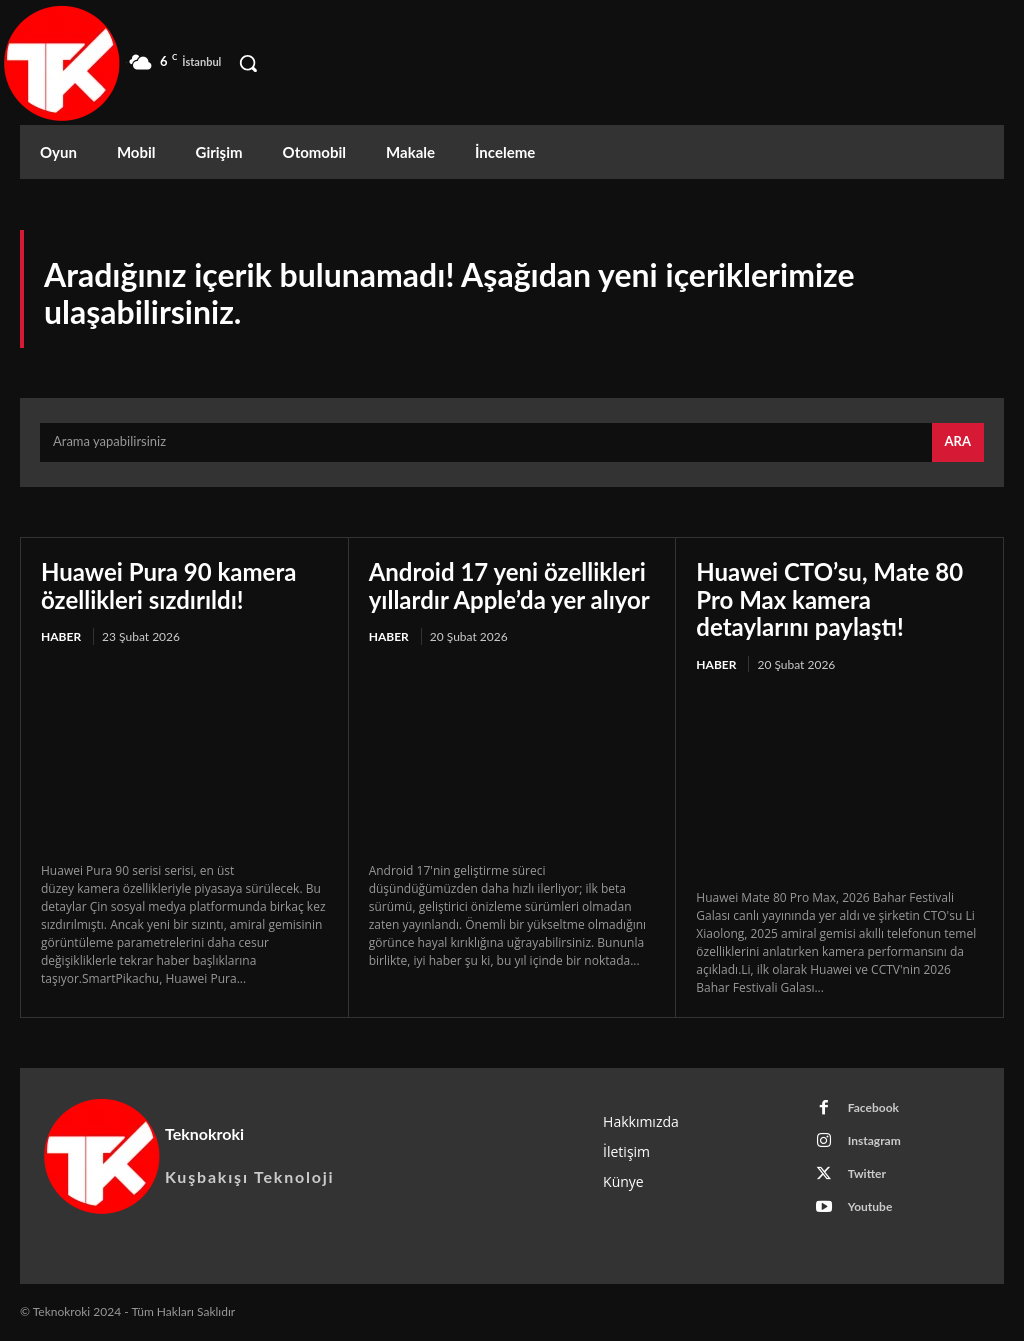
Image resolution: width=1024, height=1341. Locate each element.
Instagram (874, 1140)
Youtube (870, 1206)
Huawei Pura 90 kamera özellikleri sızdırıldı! (168, 585)
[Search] (958, 443)
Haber (61, 636)
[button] (248, 63)
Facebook (873, 1107)
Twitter (867, 1173)
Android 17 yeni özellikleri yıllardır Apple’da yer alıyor (509, 585)
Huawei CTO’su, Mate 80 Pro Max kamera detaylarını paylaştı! (829, 599)
